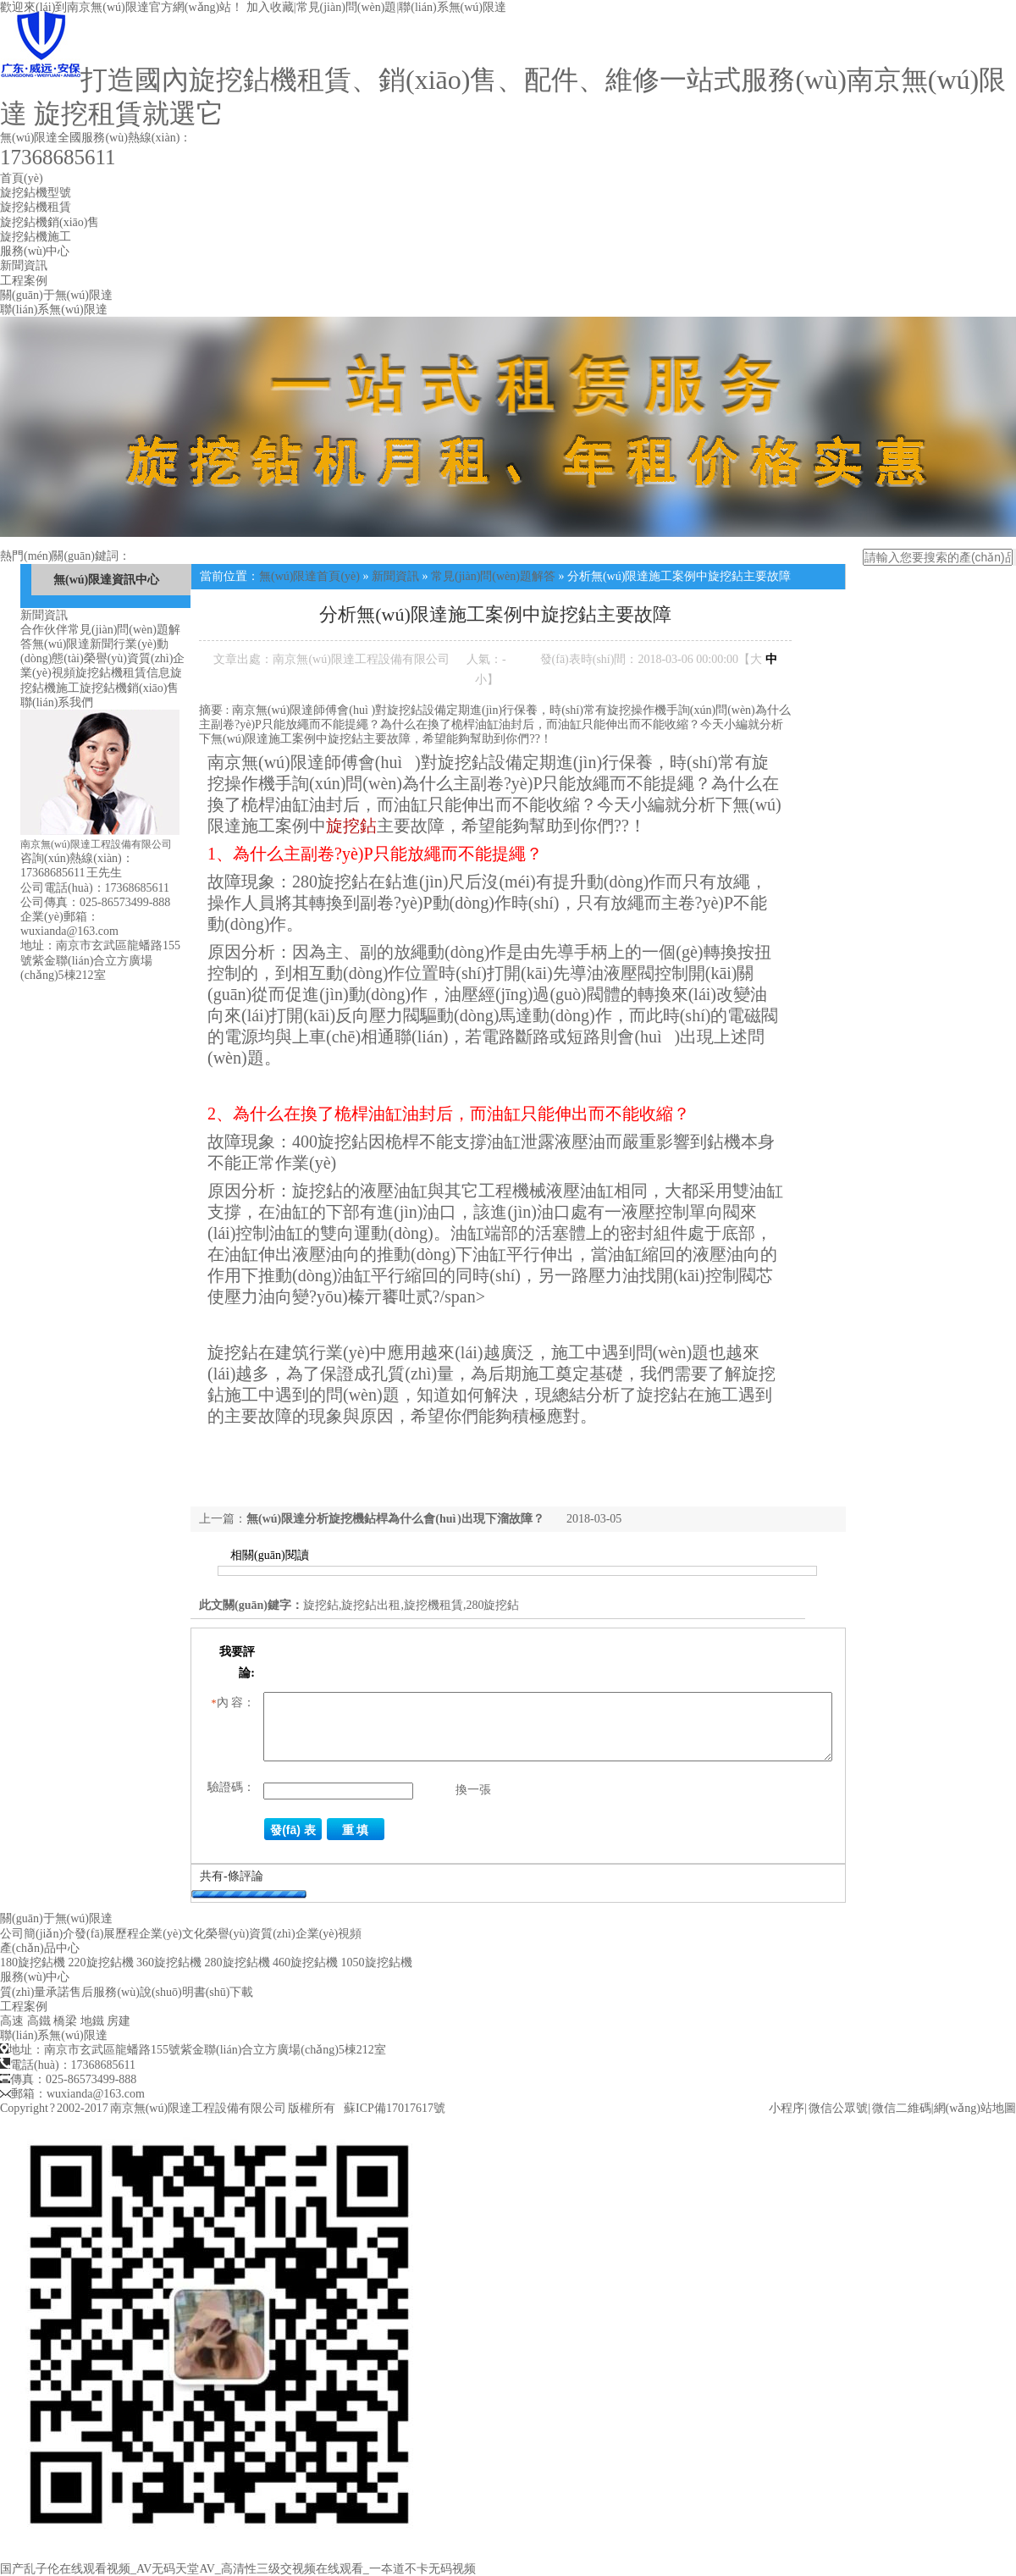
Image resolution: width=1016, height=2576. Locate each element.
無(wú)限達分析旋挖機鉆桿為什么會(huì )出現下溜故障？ (395, 1518)
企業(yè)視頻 (328, 1933)
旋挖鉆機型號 (35, 192)
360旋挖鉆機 (169, 1962)
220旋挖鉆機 (101, 1962)
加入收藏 (270, 7)
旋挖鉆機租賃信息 (122, 672)
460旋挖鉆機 (305, 1962)
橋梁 (65, 2021)
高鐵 (39, 2021)
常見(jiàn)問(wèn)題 (346, 7)
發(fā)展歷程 (107, 1933)
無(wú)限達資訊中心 (106, 579)
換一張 (473, 1789)
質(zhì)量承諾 (34, 1992)
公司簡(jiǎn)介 (37, 1933)
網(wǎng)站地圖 (975, 2108)
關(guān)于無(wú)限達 (56, 295)
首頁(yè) (21, 178)
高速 (12, 2021)
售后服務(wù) (104, 1992)
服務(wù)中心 (34, 251)
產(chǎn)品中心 (40, 1948)
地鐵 (92, 2021)
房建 (118, 2021)
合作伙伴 (44, 629)
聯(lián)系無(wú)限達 (452, 7)
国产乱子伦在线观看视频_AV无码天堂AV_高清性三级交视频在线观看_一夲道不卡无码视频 (238, 2568)
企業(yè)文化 (172, 1933)
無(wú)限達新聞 (72, 644)
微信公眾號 (838, 2108)
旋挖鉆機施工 (35, 236)
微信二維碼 (901, 2108)
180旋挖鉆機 (32, 1962)
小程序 (786, 2108)
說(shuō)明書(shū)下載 (197, 1992)
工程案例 (23, 280)
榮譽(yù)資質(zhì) (129, 658)
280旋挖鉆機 (237, 1962)
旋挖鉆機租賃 (35, 207)
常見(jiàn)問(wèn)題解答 (493, 576)
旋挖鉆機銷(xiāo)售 (49, 222)
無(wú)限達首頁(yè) (309, 576)
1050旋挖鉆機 (376, 1962)
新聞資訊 (23, 265)
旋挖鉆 (351, 825)
